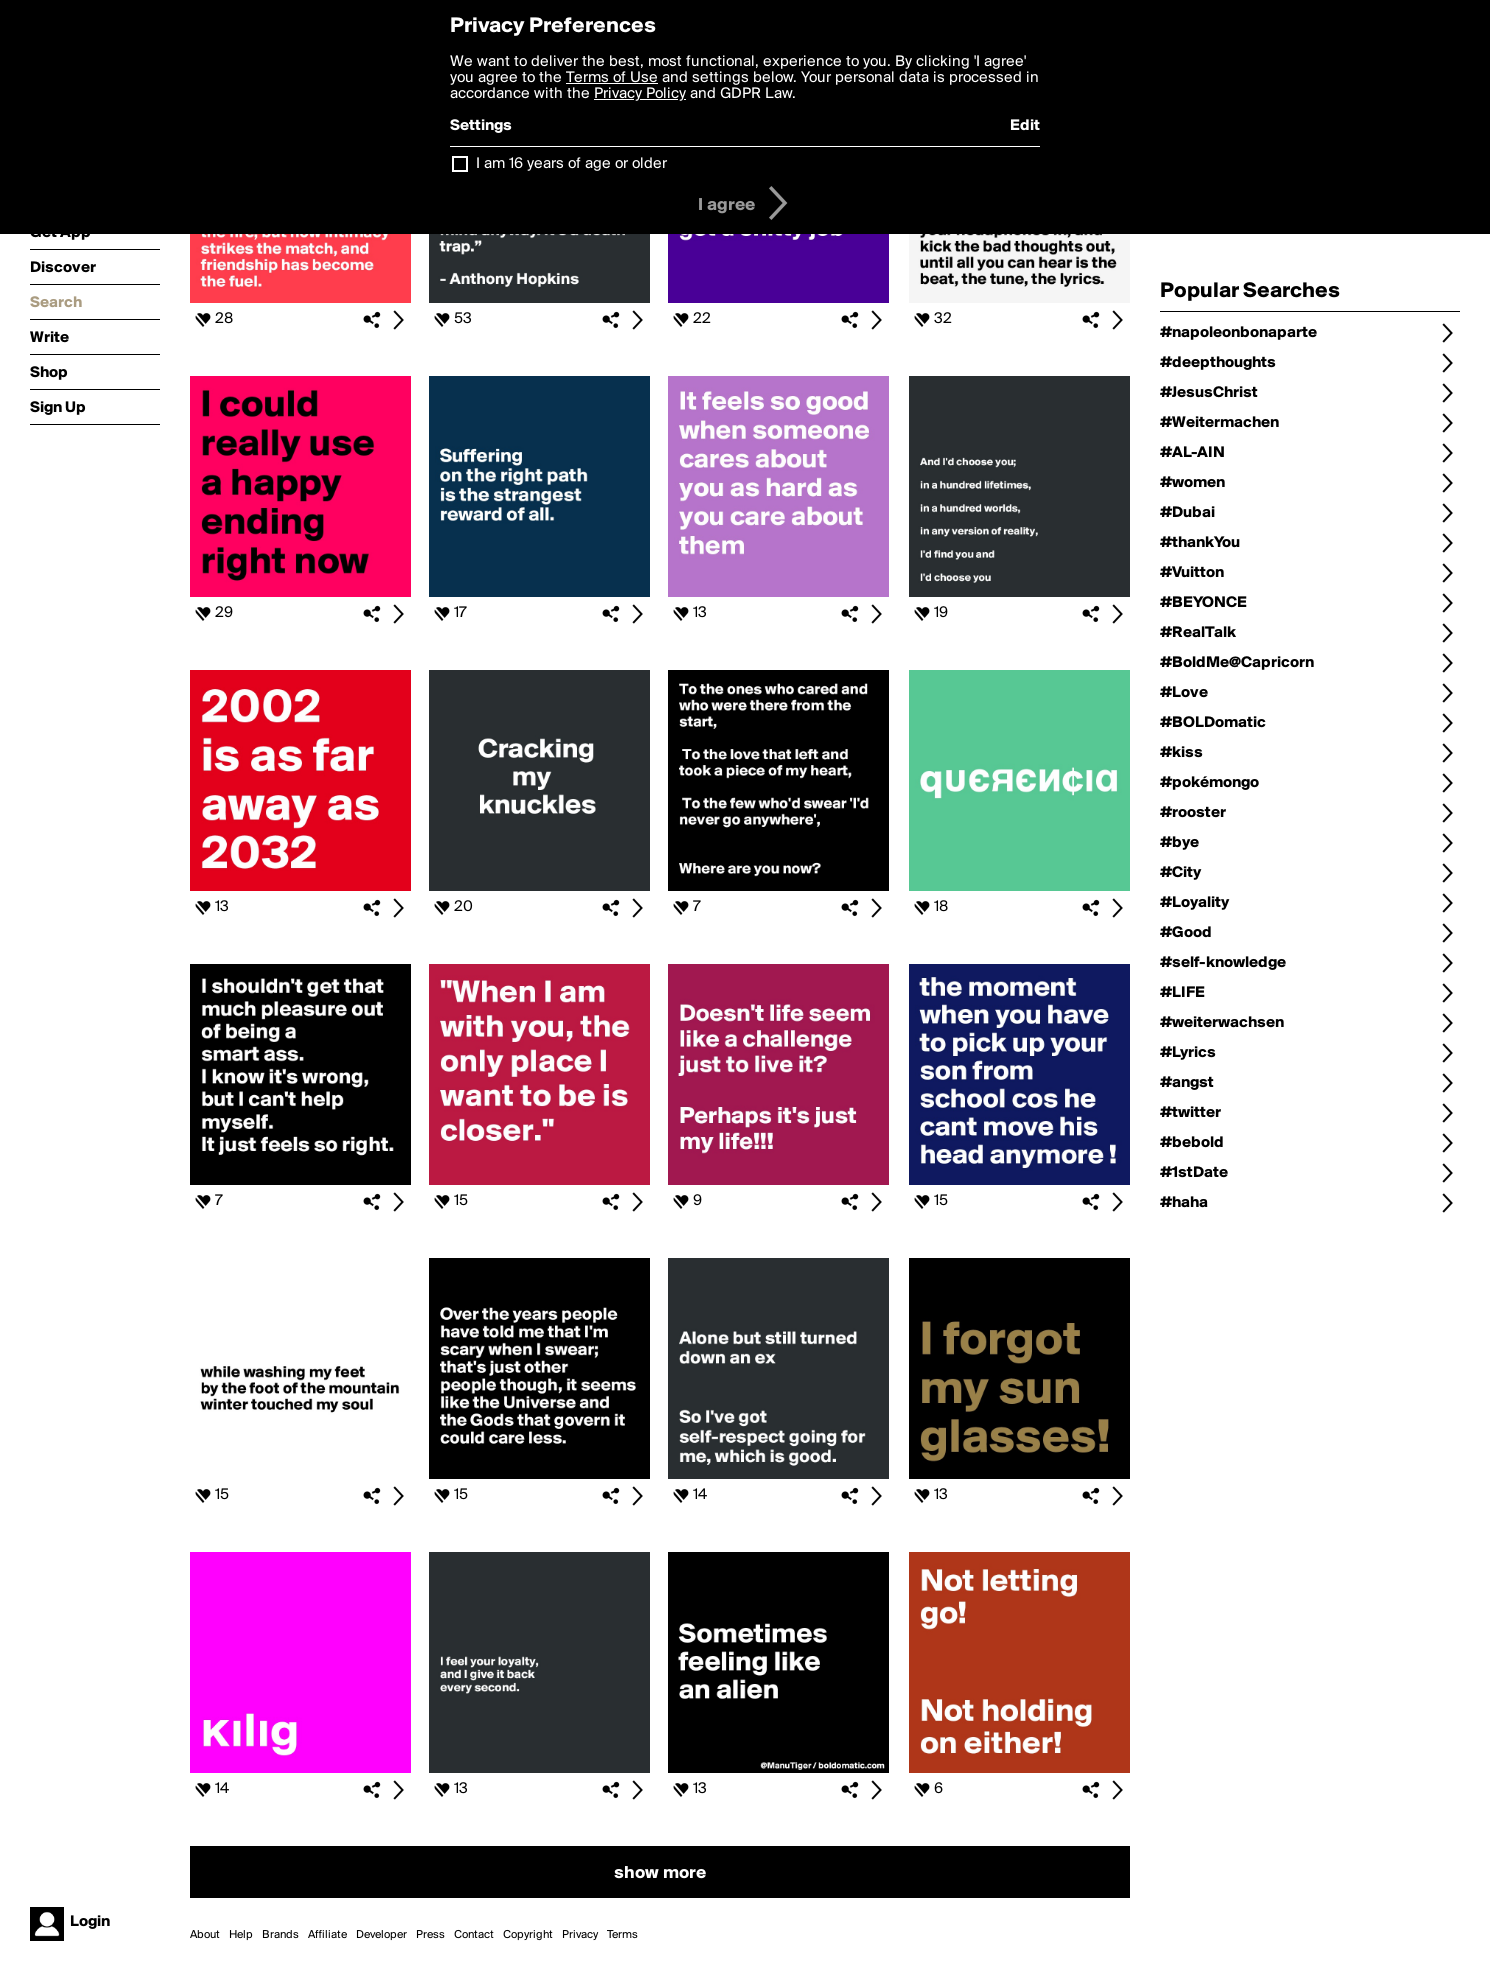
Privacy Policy (640, 94)
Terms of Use (612, 78)
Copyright (528, 1935)
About (205, 1935)
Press (430, 1935)
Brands (280, 1935)
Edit (1025, 126)
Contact (474, 1935)
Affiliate (327, 1935)
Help (241, 1935)
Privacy (580, 1935)
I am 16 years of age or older (571, 164)
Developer (381, 1935)
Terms (622, 1935)
